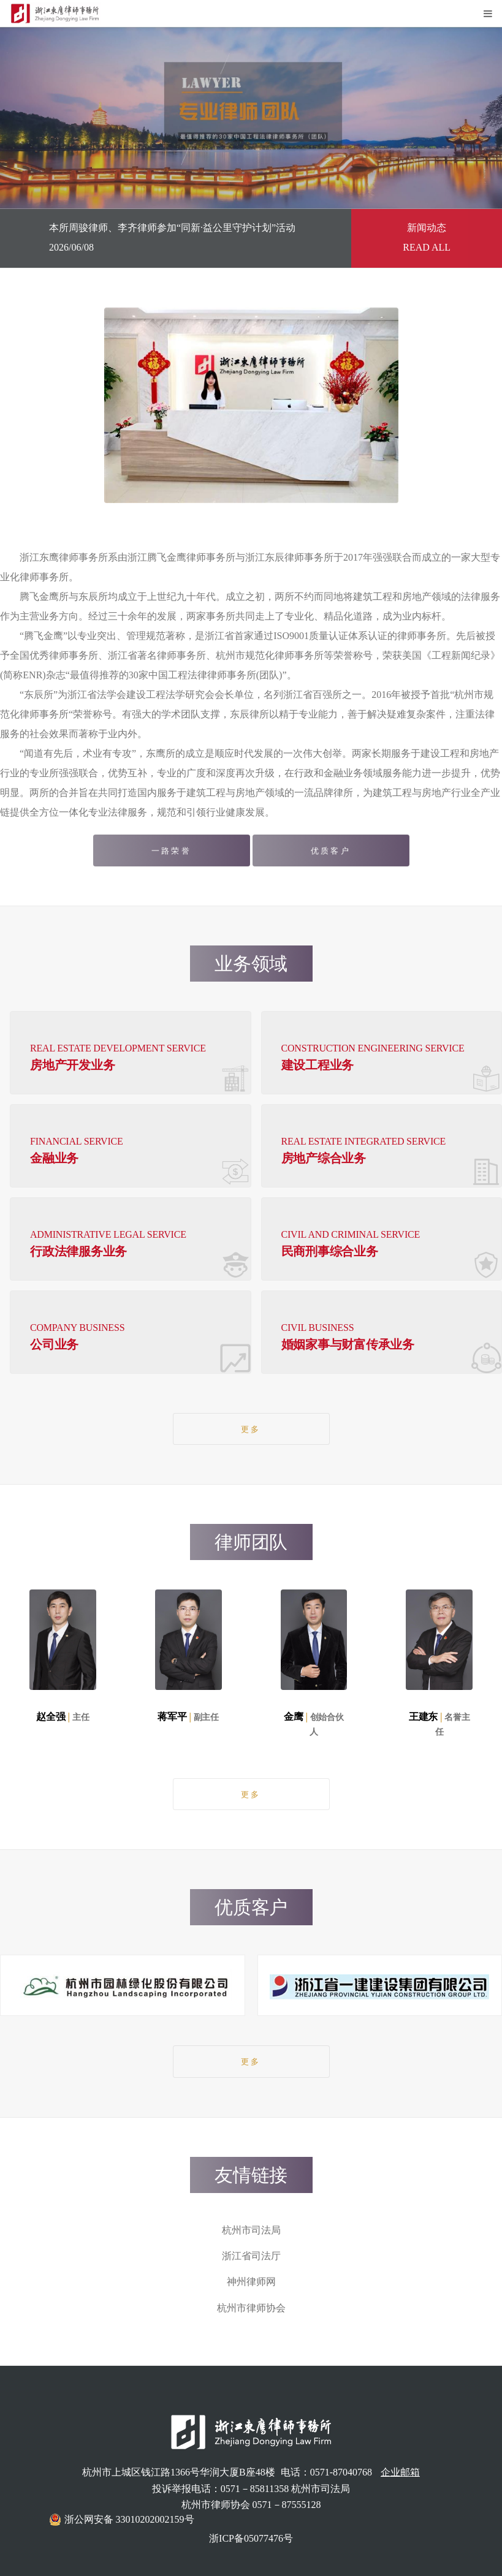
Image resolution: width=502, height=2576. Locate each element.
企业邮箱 (400, 2472)
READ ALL (427, 247)
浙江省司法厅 (251, 2256)
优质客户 (331, 851)
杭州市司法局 (251, 2230)
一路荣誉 (171, 851)
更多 (251, 1429)
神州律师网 (251, 2281)
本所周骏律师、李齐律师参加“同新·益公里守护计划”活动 (172, 227)
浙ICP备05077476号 (251, 2538)
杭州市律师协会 (251, 2308)
